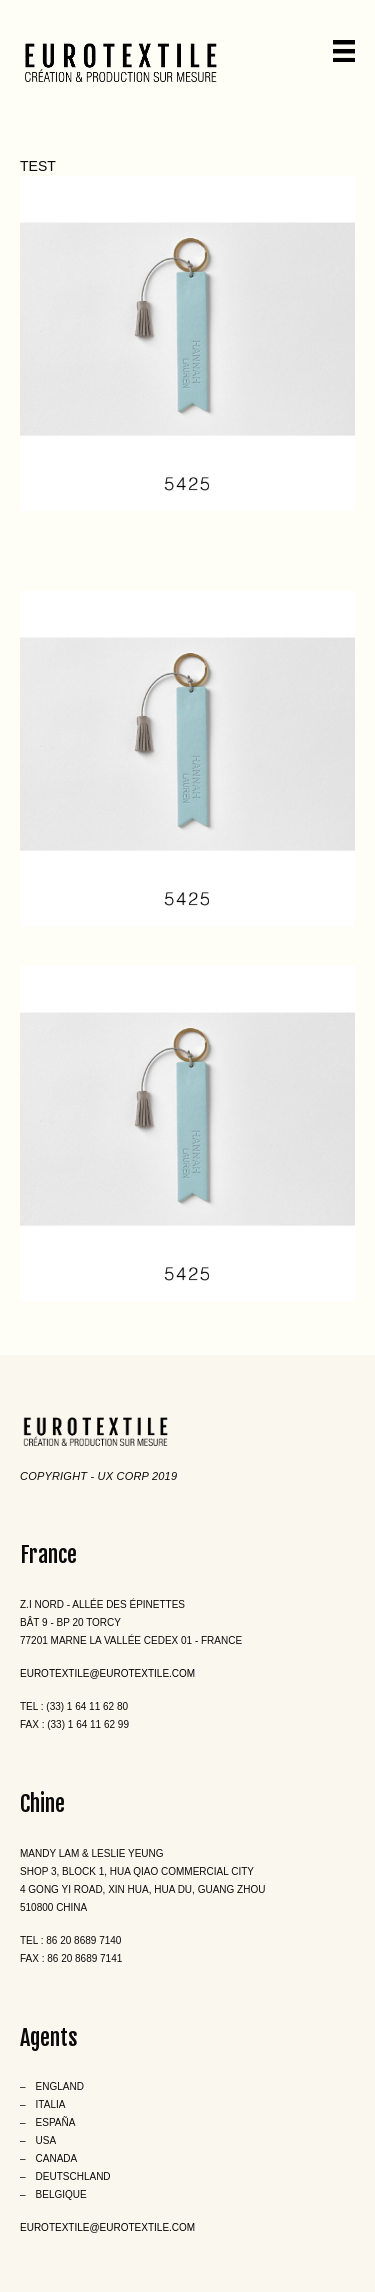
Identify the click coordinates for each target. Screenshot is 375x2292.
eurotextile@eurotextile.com (107, 1673)
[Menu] (344, 51)
